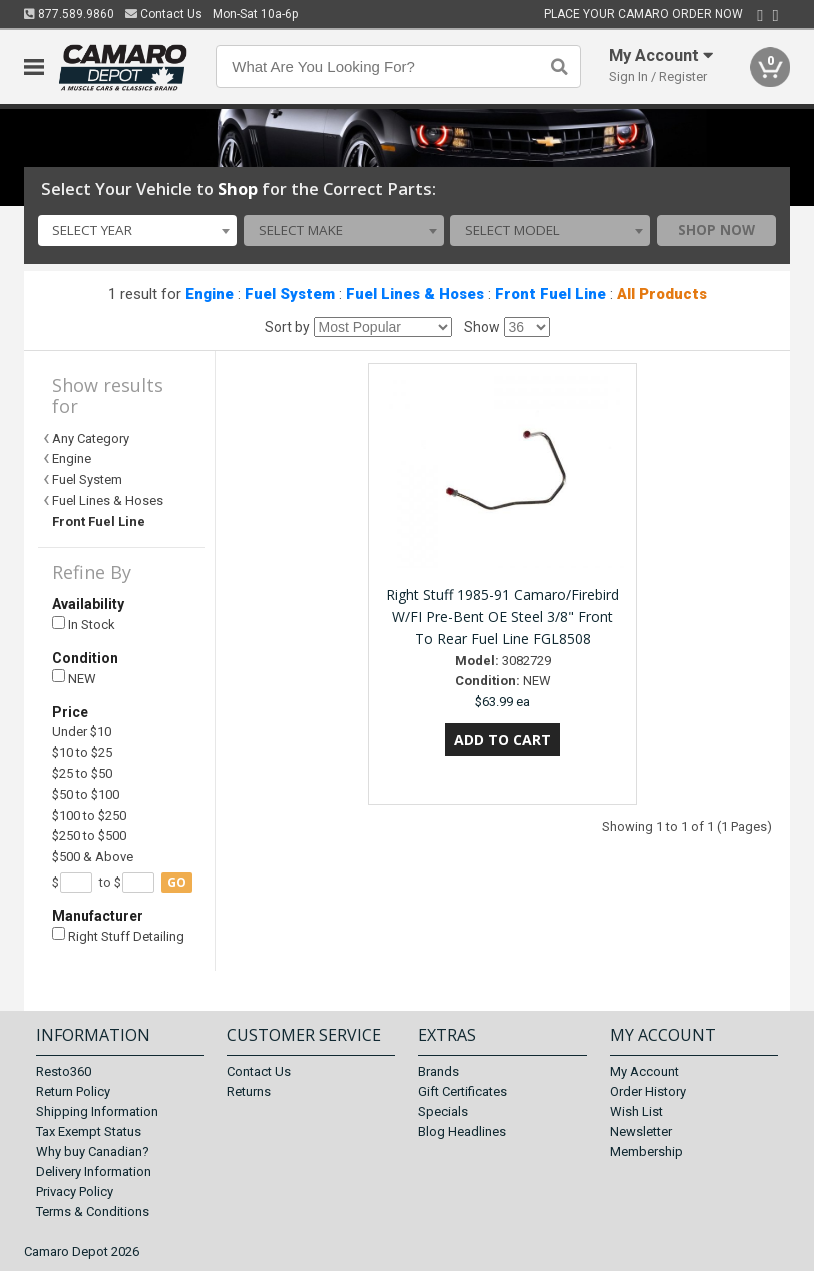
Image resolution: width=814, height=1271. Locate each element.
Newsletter (641, 1131)
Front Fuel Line (550, 294)
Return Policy (73, 1091)
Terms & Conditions (92, 1211)
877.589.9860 (69, 14)
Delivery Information (93, 1171)
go (176, 882)
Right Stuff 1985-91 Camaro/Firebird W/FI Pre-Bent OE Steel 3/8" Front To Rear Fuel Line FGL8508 (502, 616)
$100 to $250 (89, 815)
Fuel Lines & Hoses (415, 294)
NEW (74, 677)
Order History (648, 1091)
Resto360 (63, 1071)
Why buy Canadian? (92, 1151)
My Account (644, 1071)
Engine (209, 294)
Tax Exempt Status (88, 1131)
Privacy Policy (74, 1191)
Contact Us (163, 14)
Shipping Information (97, 1111)
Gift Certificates (462, 1091)
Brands (438, 1071)
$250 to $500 (89, 835)
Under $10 (81, 731)
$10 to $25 (82, 752)
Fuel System (290, 294)
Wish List (636, 1111)
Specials (443, 1111)
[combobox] (138, 231)
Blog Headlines (462, 1131)
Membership (646, 1151)
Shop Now (716, 230)
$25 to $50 (82, 773)
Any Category (90, 438)
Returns (249, 1091)
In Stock (83, 624)
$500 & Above (92, 856)
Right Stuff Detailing (118, 935)
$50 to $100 (85, 794)
